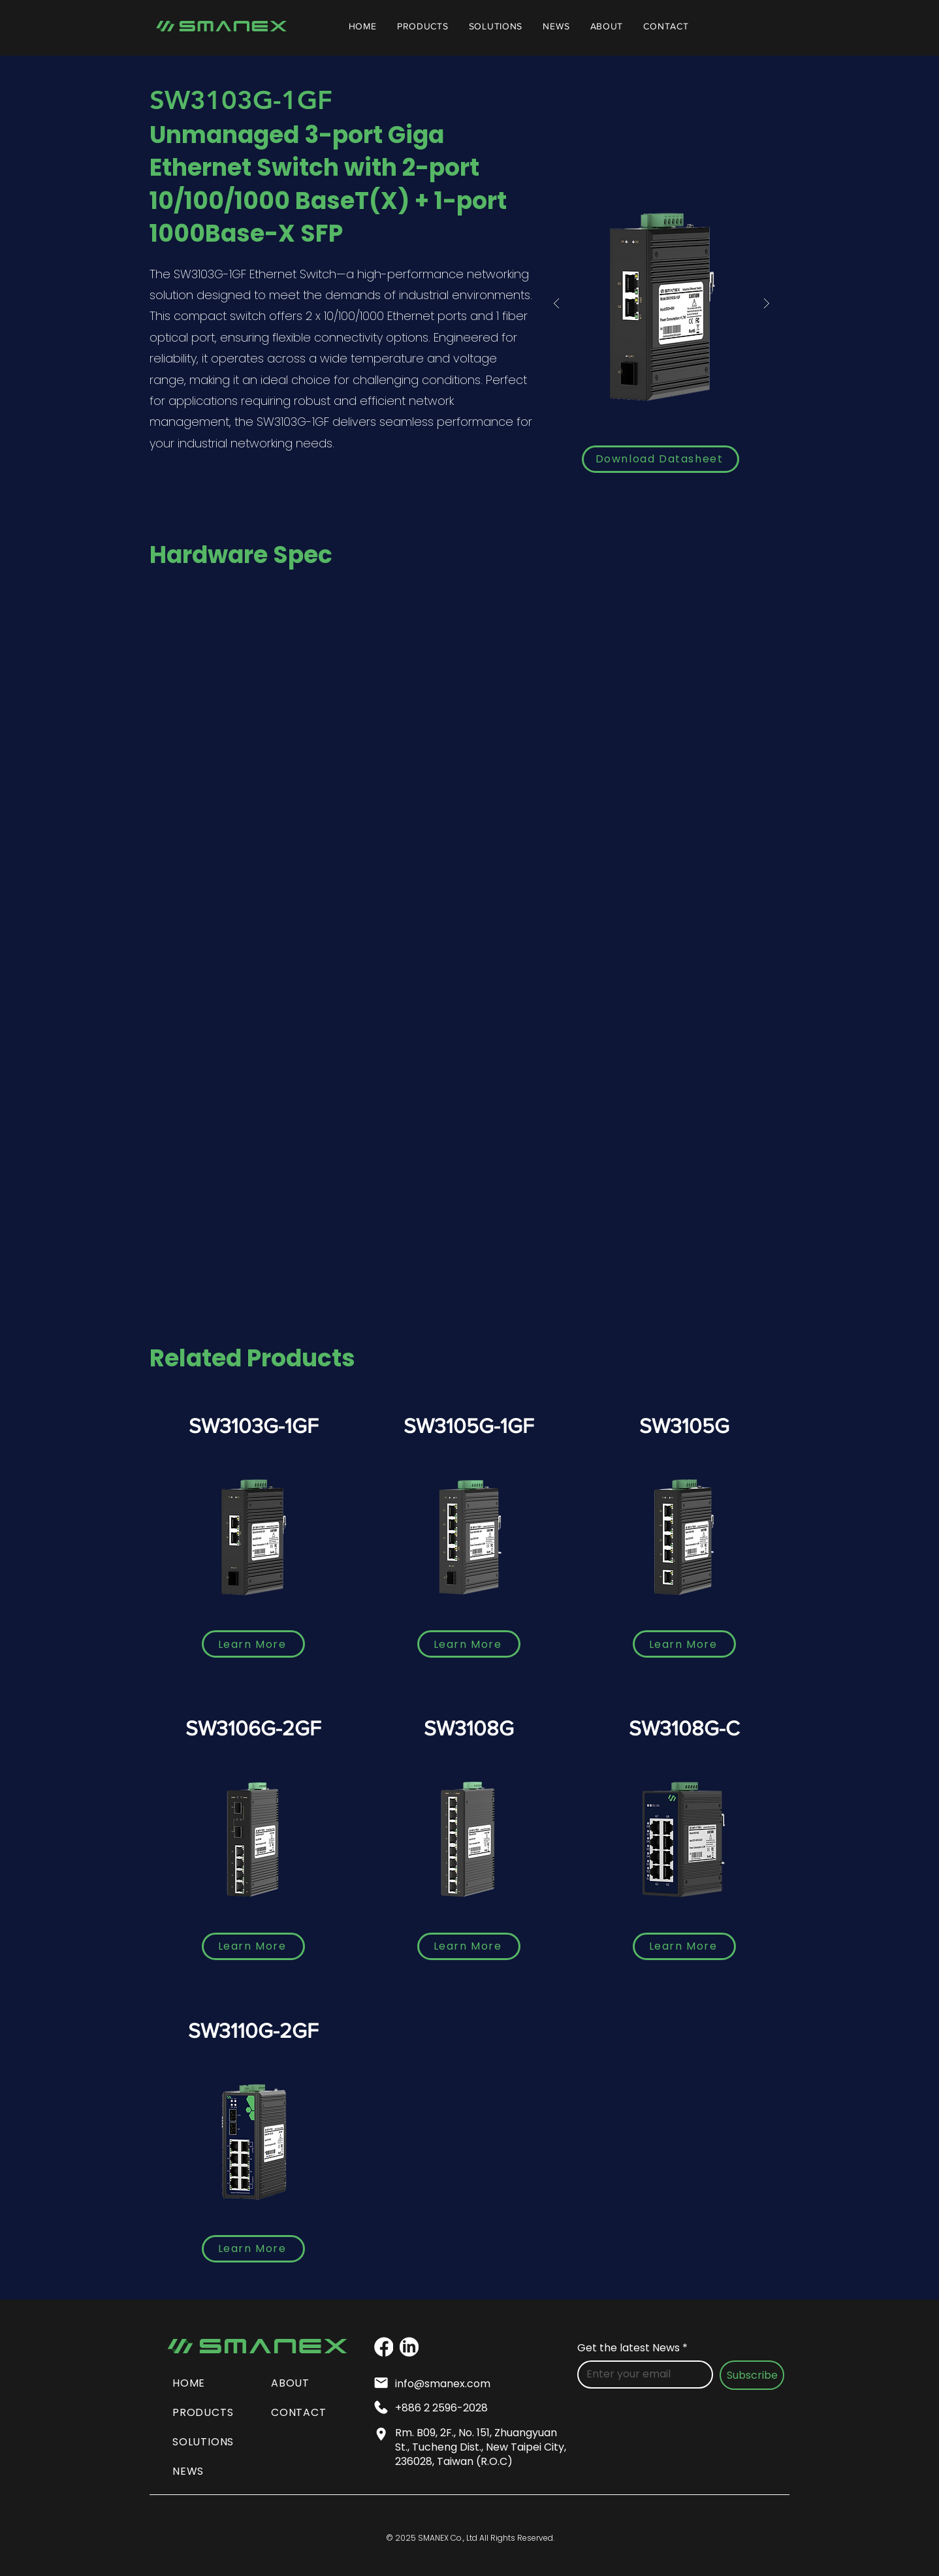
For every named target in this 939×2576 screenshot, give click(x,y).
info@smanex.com (442, 2383)
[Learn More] (253, 1644)
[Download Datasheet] (660, 459)
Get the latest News (632, 2348)
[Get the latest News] (641, 2374)
